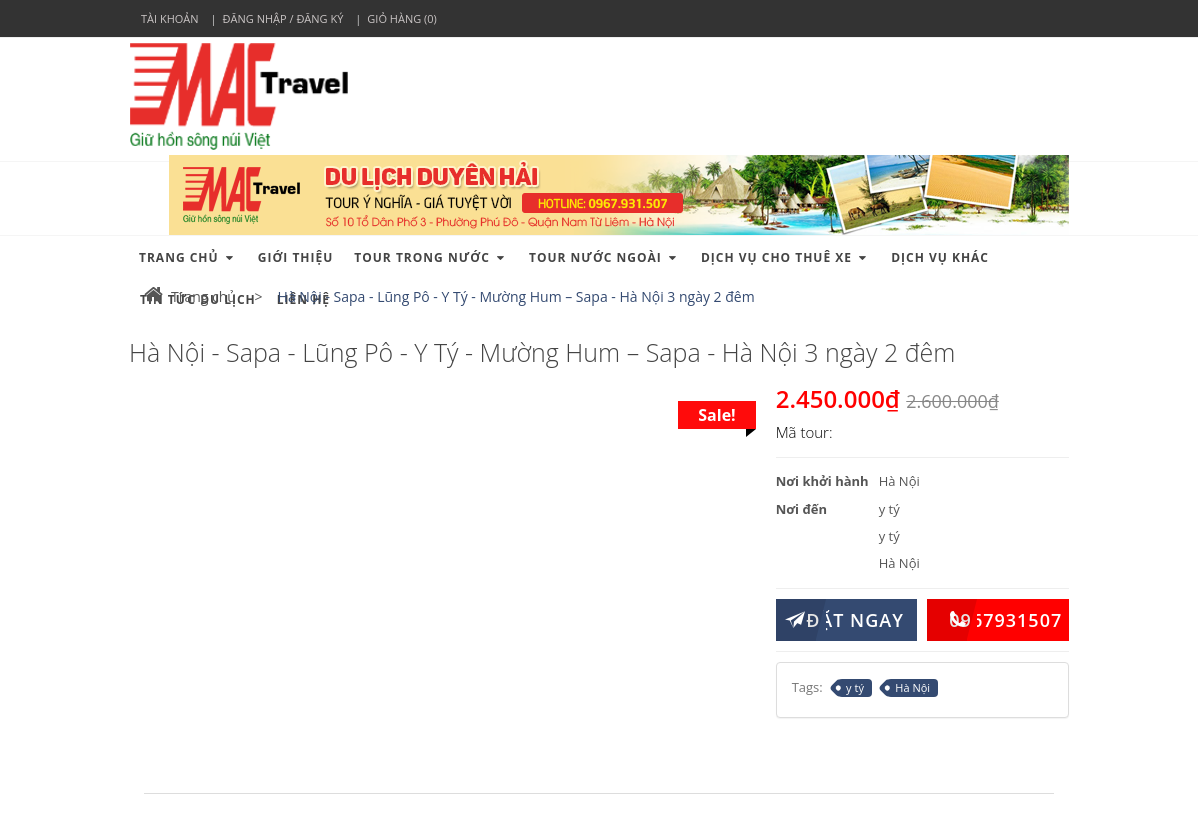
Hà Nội (908, 688)
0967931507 (994, 620)
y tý (851, 688)
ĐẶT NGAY (840, 620)
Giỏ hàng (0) (401, 18)
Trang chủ (190, 296)
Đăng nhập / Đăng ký (283, 18)
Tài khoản (170, 18)
